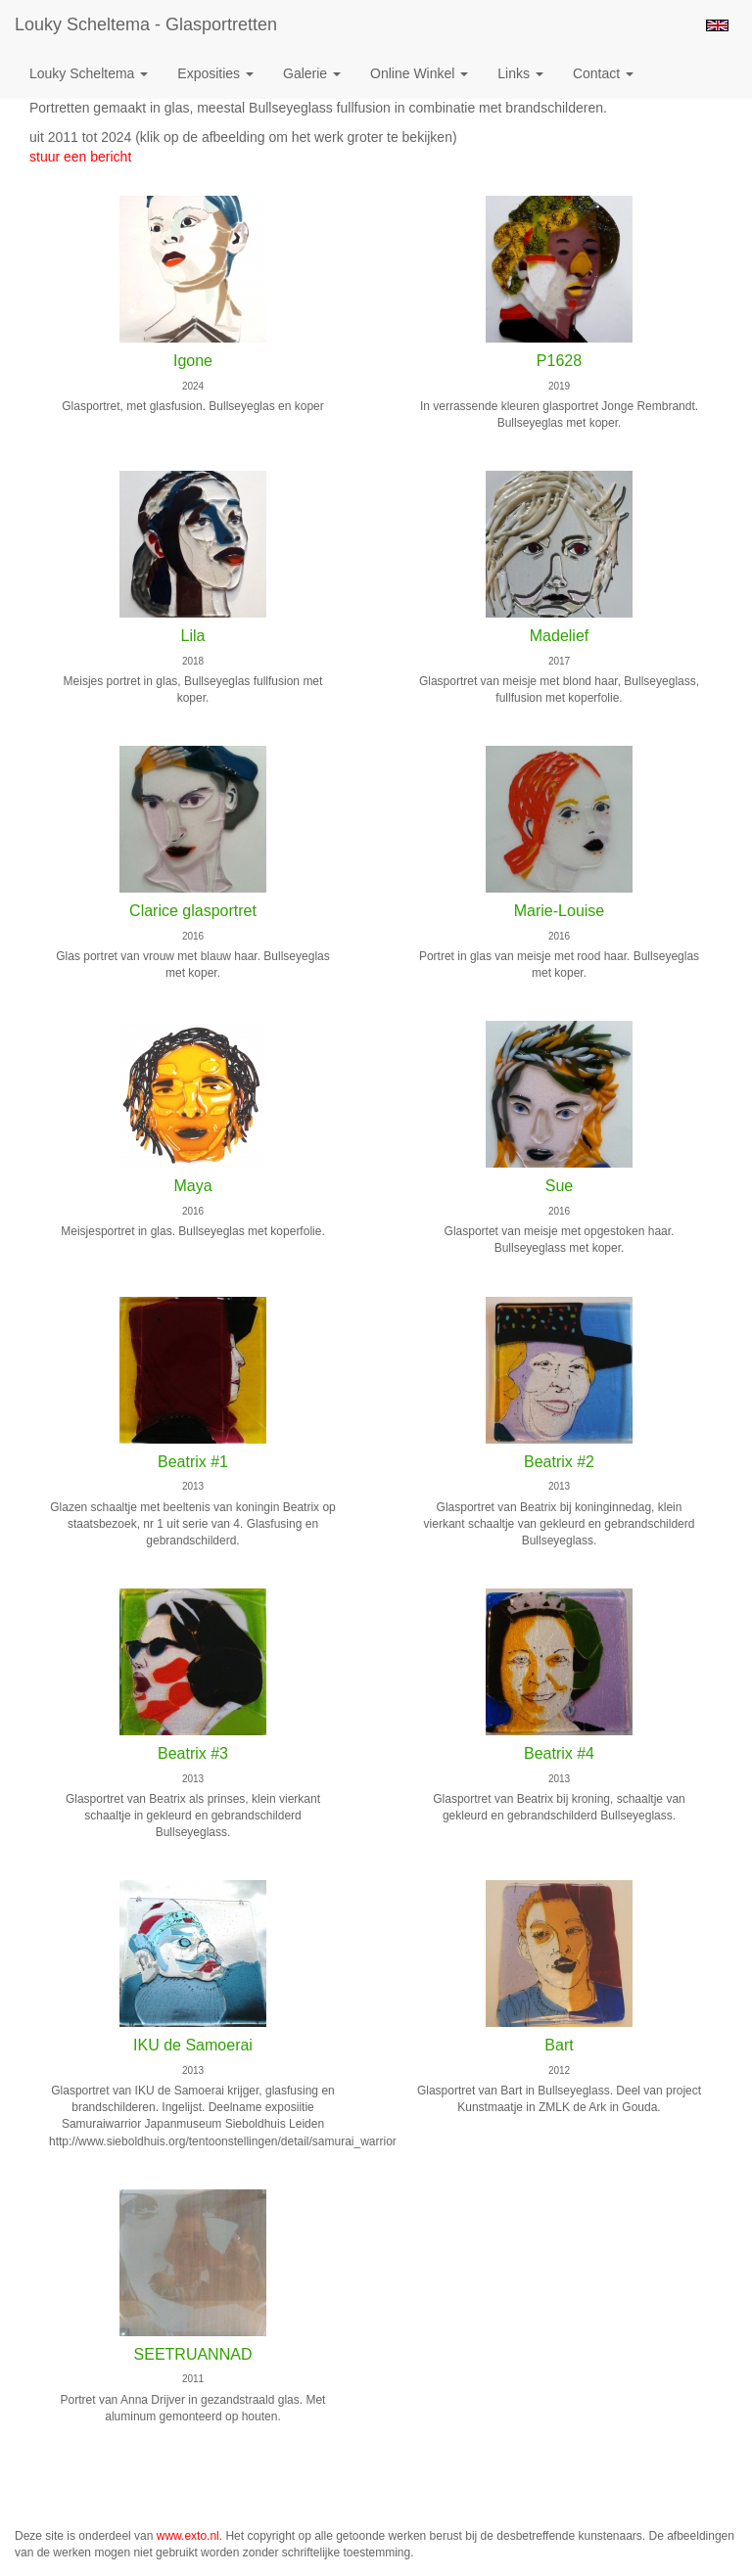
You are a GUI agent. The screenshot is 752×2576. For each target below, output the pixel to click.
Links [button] (520, 73)
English (717, 25)
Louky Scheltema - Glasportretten (146, 24)
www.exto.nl (188, 2536)
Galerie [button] (312, 73)
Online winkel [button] (419, 73)
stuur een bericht (80, 156)
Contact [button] (603, 73)
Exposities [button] (215, 73)
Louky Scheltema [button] (88, 73)
